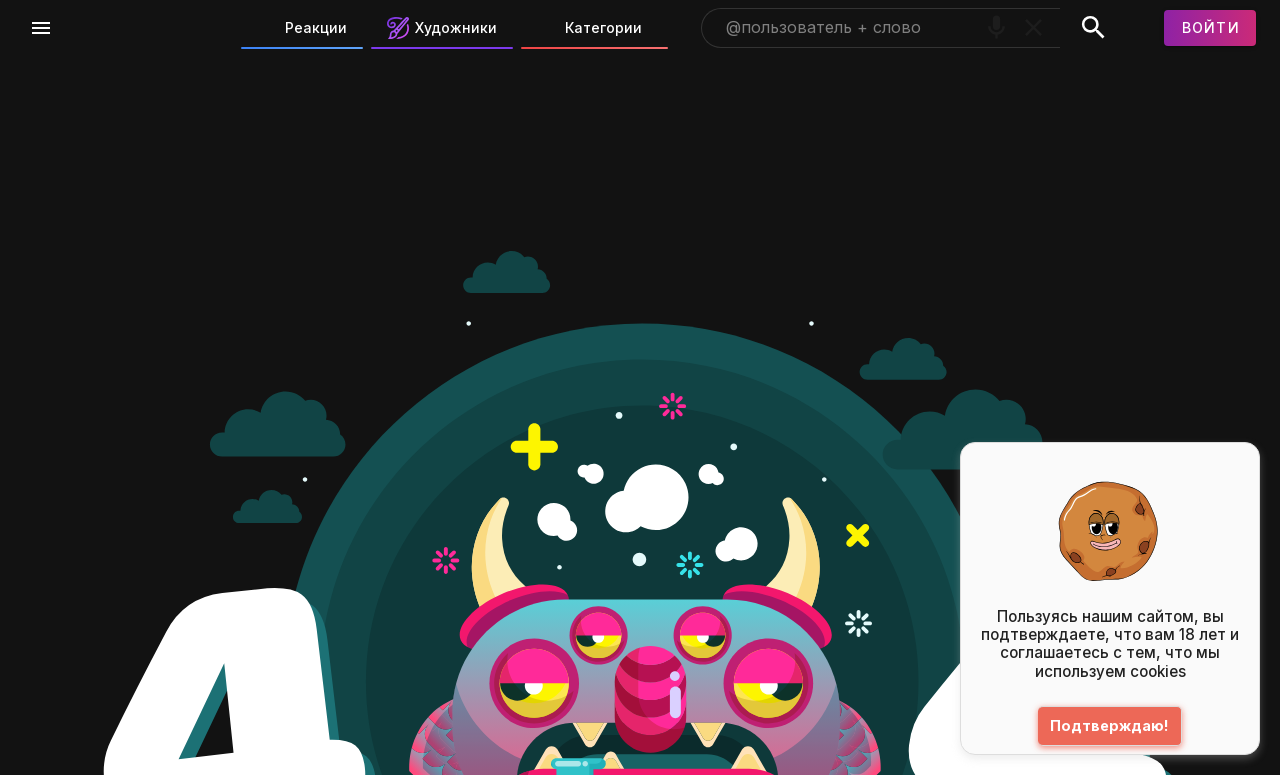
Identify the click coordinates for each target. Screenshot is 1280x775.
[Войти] (1210, 28)
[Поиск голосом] (996, 27)
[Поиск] (1093, 28)
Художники (442, 28)
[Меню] (41, 28)
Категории (589, 28)
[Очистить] (1033, 27)
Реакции (302, 28)
